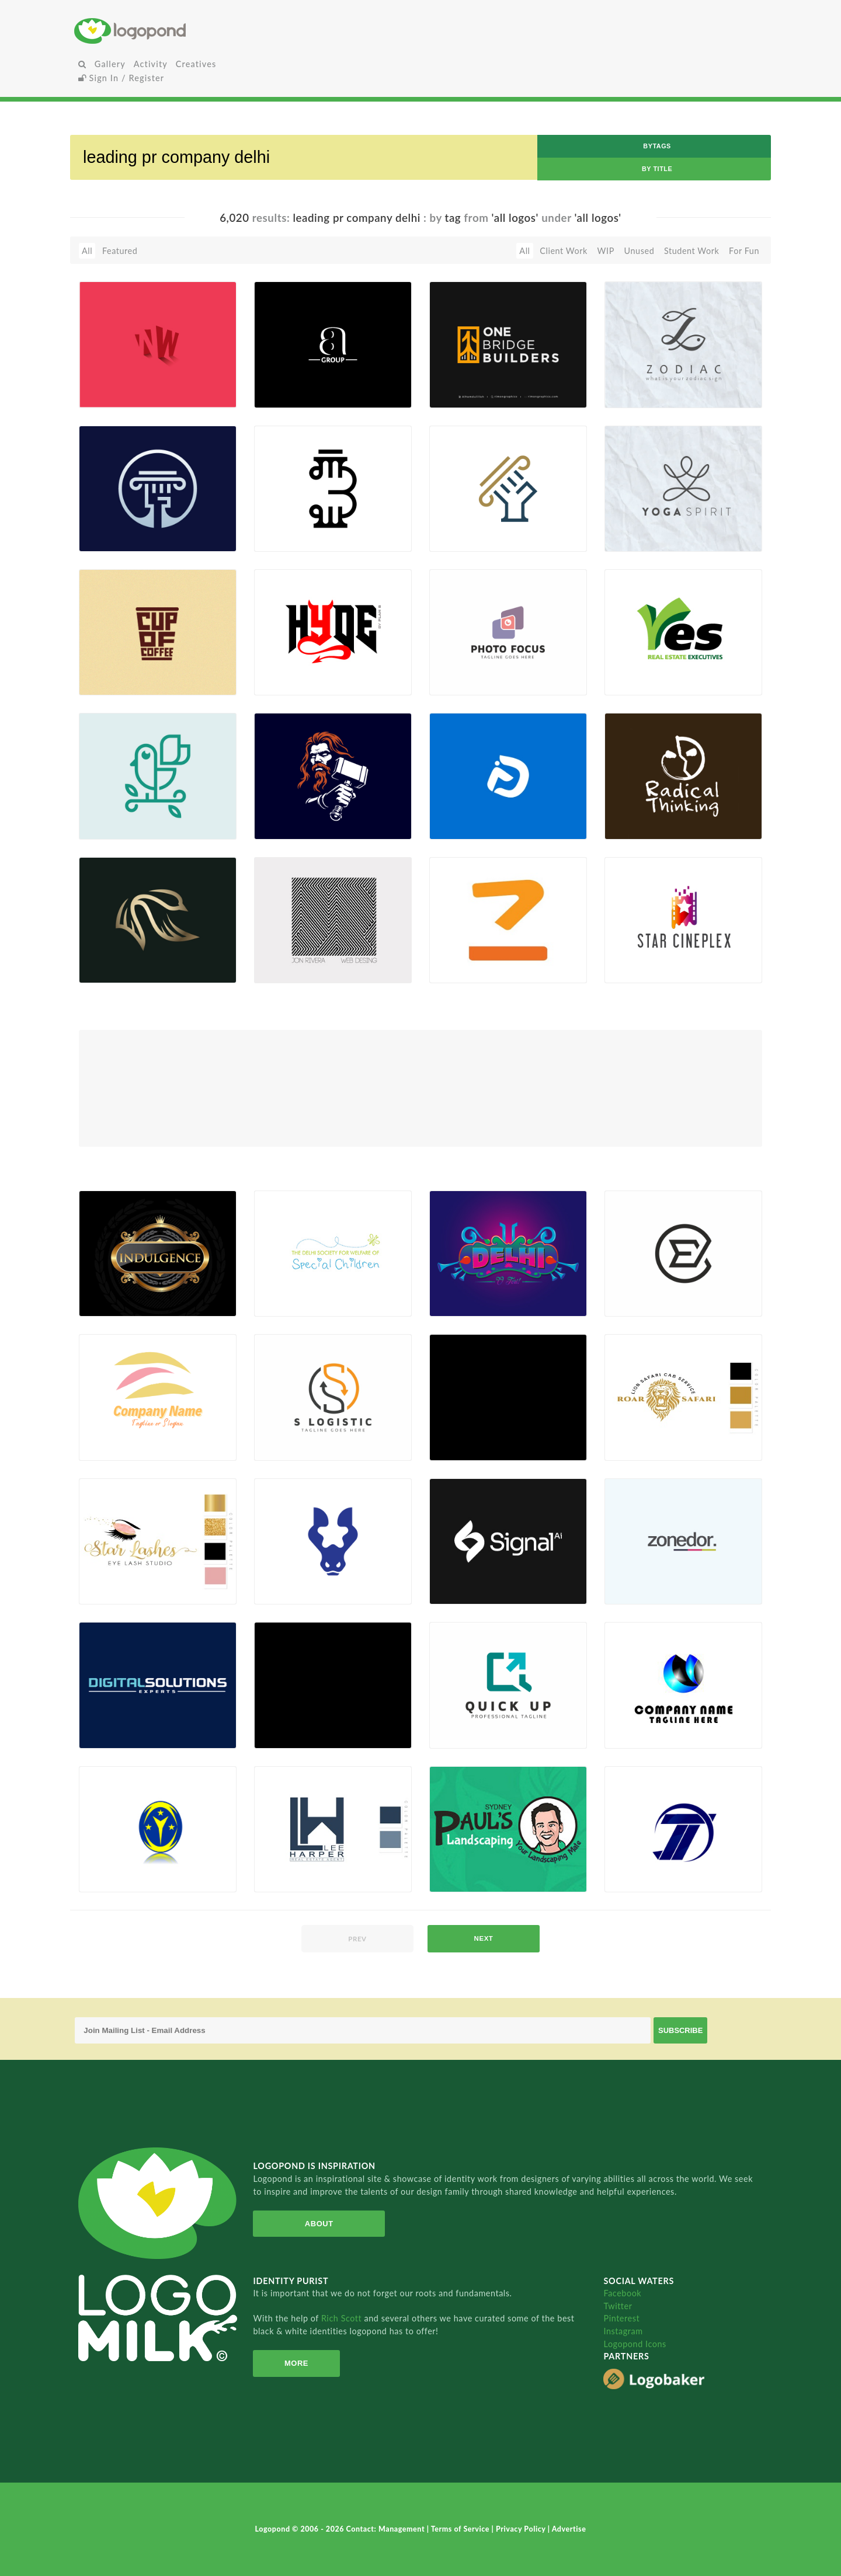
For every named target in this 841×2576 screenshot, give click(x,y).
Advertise (569, 2529)
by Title (657, 168)
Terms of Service (461, 2529)
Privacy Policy (522, 2529)
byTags (657, 145)
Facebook (622, 2293)
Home (189, 31)
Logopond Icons (634, 2344)
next (484, 1938)
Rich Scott (342, 2318)
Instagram (622, 2331)
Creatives (196, 64)
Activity (151, 64)
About (317, 2223)
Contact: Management (386, 2529)
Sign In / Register (121, 78)
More (295, 2363)
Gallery (110, 64)
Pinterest (621, 2318)
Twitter (617, 2306)
